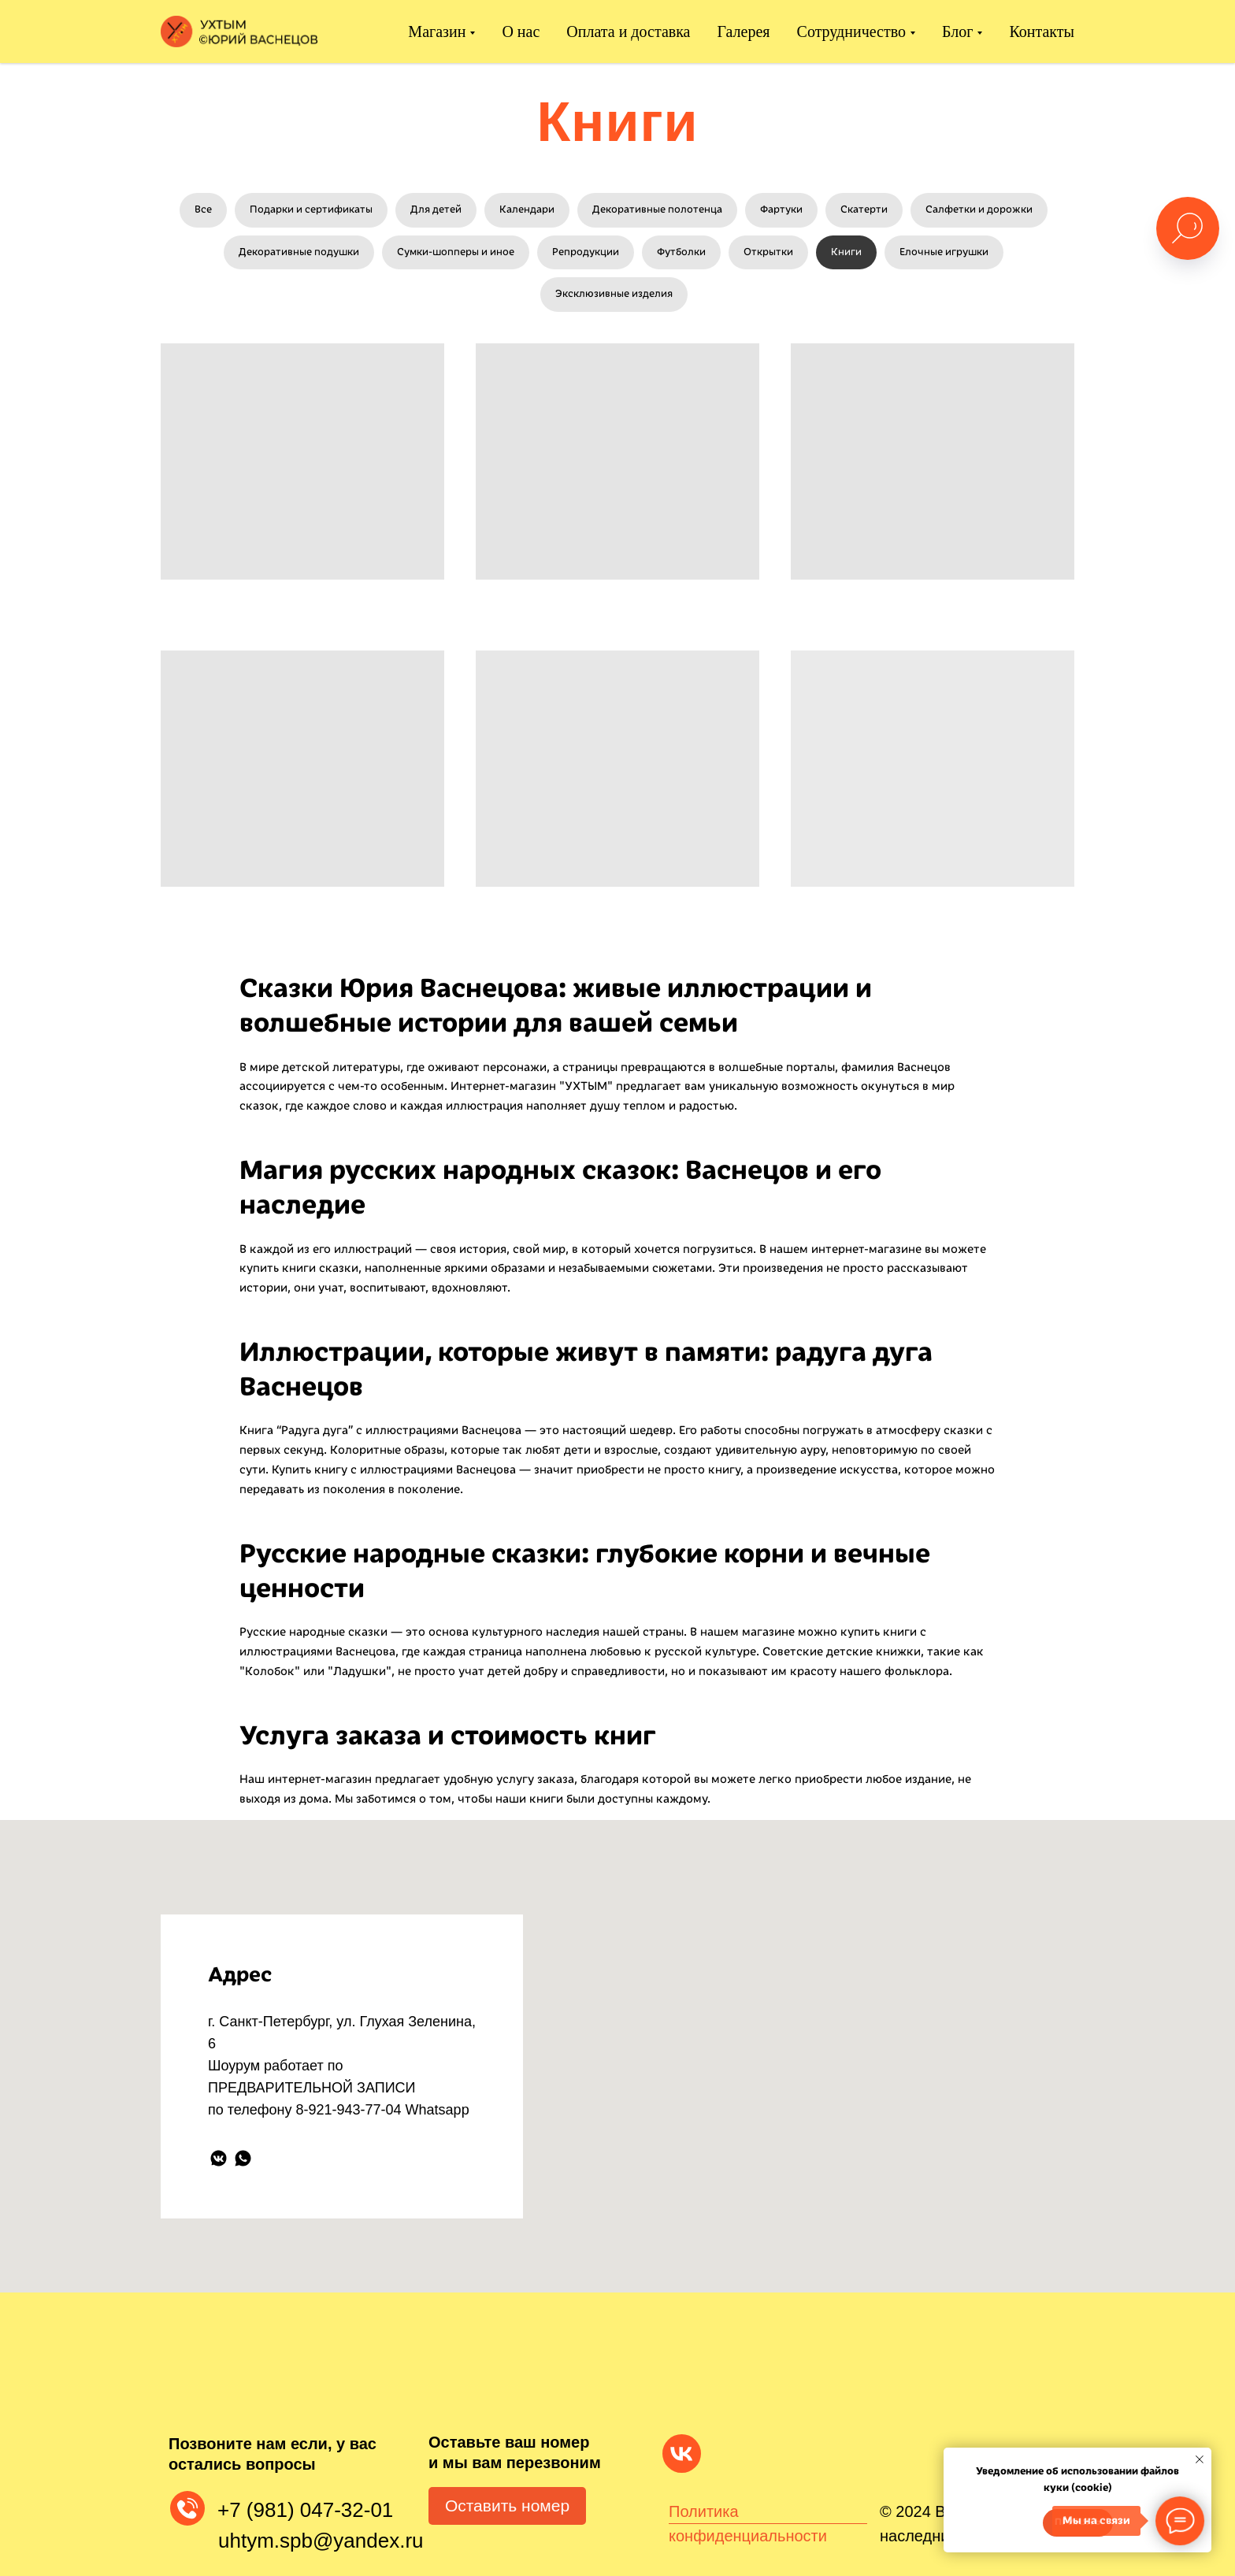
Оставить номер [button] (507, 2505)
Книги (846, 252)
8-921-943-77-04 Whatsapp (382, 2110)
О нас (521, 31)
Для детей (436, 209)
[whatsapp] (243, 2158)
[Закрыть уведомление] (1199, 2459)
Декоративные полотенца (657, 209)
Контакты (1041, 31)
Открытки (768, 252)
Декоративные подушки (299, 252)
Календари (526, 209)
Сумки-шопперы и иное (455, 252)
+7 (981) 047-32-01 (305, 2510)
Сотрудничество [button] (851, 31)
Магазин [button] (436, 31)
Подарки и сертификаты (311, 209)
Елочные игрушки (943, 252)
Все (203, 209)
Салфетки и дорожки (979, 209)
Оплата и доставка (628, 31)
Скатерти (864, 209)
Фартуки (781, 209)
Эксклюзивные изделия (614, 293)
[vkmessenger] (218, 2158)
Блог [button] (957, 31)
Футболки (681, 252)
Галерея (744, 31)
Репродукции (585, 252)
